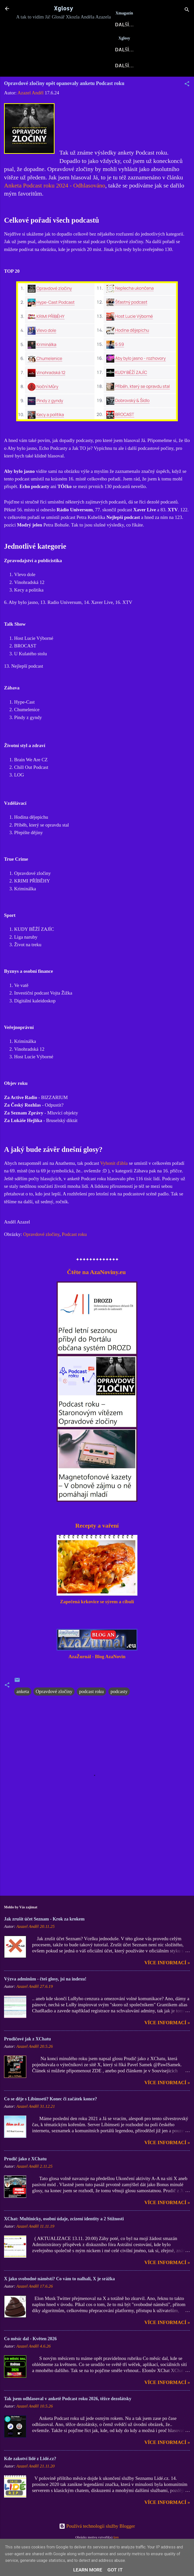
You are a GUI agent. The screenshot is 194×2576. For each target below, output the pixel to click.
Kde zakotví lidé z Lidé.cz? (30, 2476)
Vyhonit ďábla (114, 1181)
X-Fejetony (39, 82)
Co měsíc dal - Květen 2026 (30, 2356)
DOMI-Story (79, 82)
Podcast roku (74, 1252)
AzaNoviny (64, 41)
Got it (115, 2570)
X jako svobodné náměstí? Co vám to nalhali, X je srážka (59, 2296)
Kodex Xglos (153, 82)
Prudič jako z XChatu (25, 2176)
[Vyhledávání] (187, 10)
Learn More (87, 2570)
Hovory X (158, 66)
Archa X (162, 41)
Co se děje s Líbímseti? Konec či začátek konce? (50, 2116)
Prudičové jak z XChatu (27, 2056)
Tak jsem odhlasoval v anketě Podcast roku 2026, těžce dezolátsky (67, 2416)
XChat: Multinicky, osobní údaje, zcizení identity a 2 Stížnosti (64, 2236)
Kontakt (115, 82)
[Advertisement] (97, 1870)
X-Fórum (99, 41)
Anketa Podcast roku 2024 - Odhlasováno (54, 203)
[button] (187, 102)
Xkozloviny (89, 66)
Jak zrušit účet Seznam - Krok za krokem (44, 1936)
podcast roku (91, 1709)
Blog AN (131, 41)
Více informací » (167, 1980)
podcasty (119, 1709)
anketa (22, 1709)
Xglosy (63, 8)
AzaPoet (125, 66)
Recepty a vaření (97, 1543)
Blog (58, 66)
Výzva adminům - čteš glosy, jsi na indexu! (45, 1996)
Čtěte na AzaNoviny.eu (95, 1289)
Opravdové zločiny (41, 1252)
